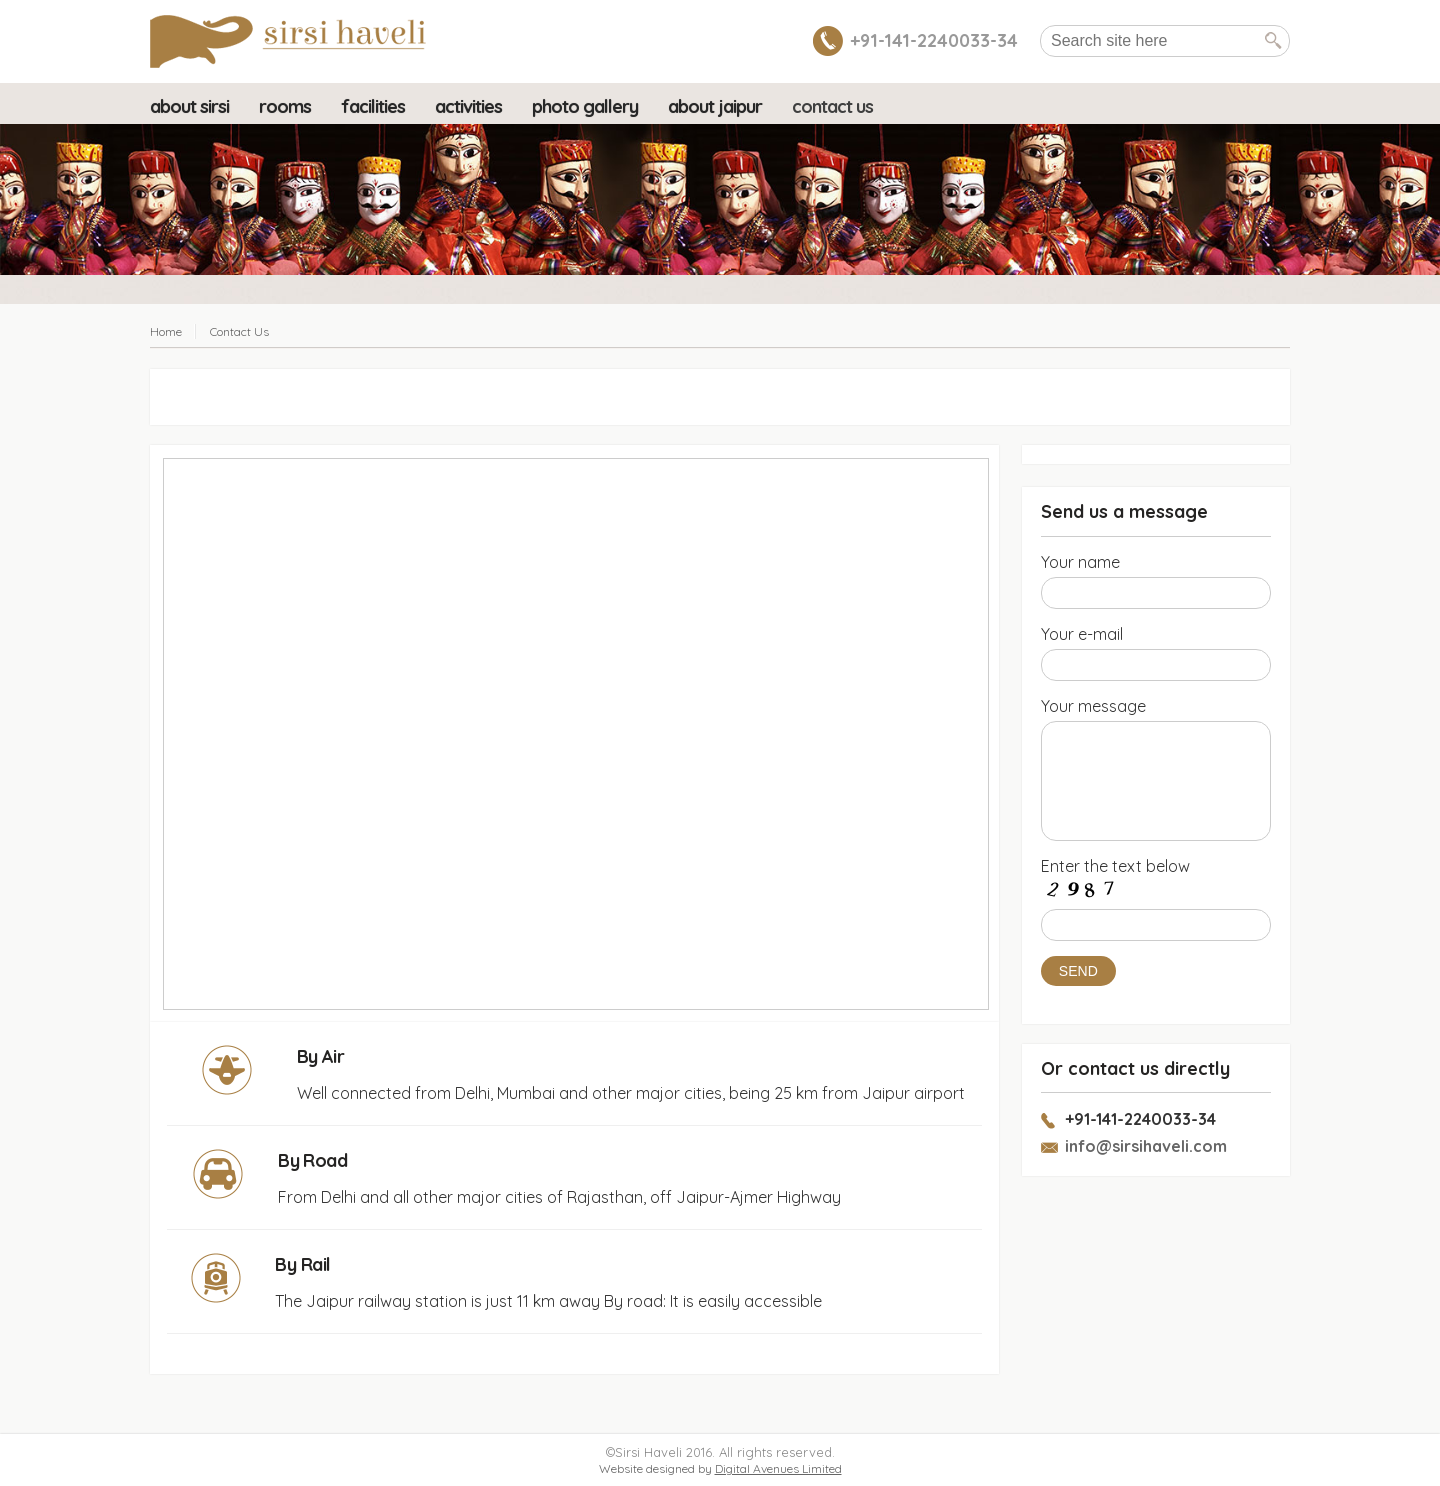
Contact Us (832, 106)
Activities (468, 106)
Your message (1093, 706)
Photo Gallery (585, 106)
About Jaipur (715, 106)
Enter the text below (1115, 866)
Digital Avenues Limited (778, 1468)
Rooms (285, 106)
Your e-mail (1082, 634)
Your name (1080, 562)
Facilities (373, 106)
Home (166, 331)
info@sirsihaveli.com (1146, 1146)
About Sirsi (189, 106)
